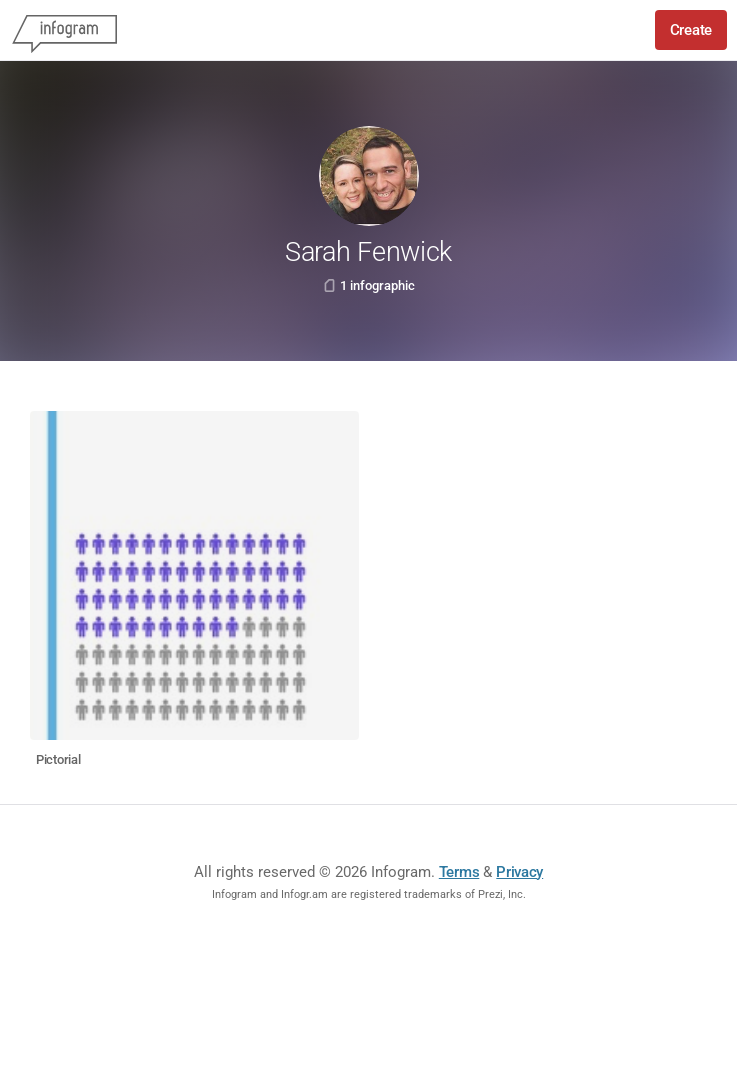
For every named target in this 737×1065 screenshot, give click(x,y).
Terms (459, 872)
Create (691, 30)
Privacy (519, 872)
